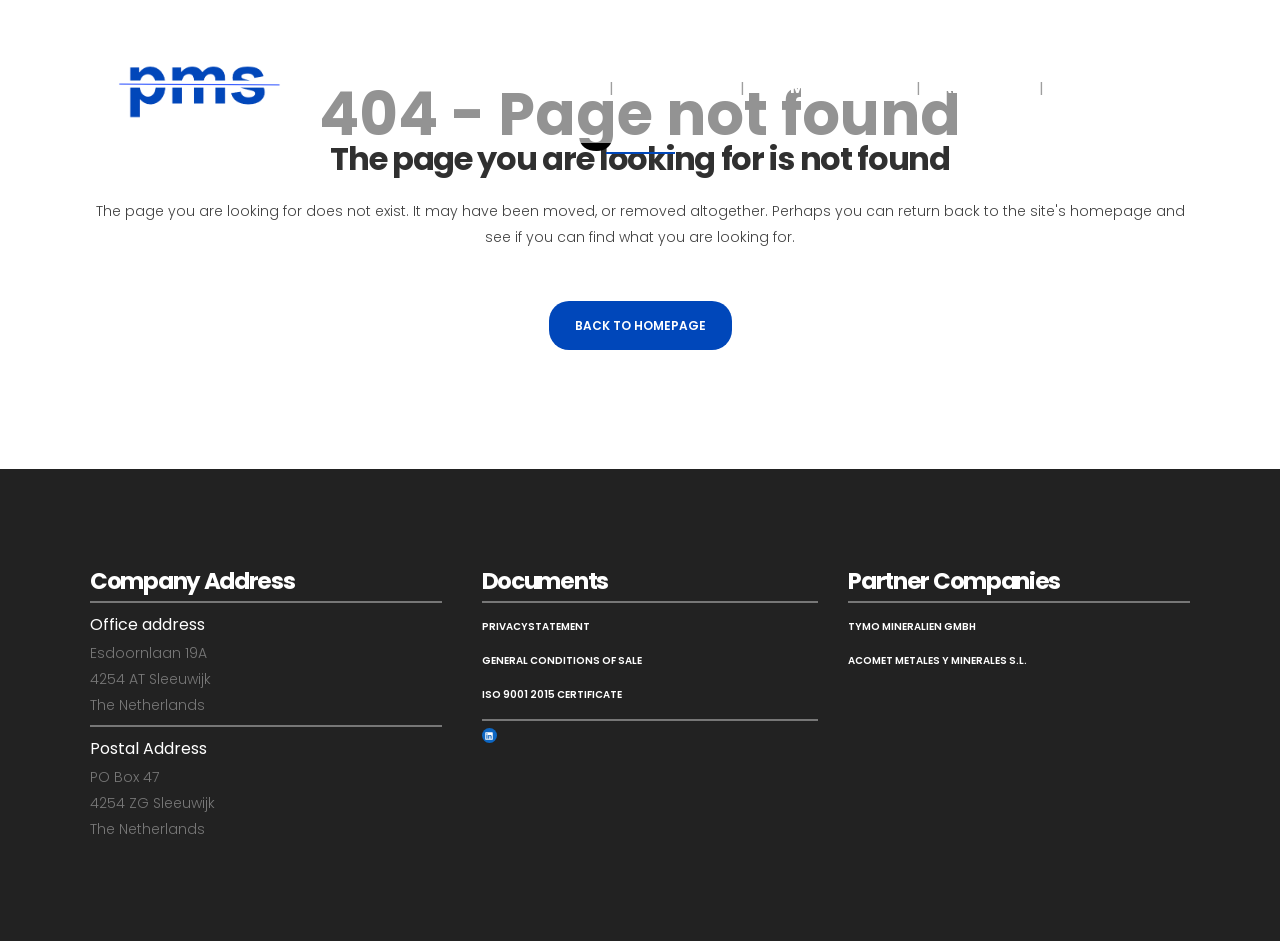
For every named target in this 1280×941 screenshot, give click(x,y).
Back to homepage (640, 325)
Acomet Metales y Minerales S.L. (937, 660)
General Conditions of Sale (562, 660)
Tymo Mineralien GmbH (912, 626)
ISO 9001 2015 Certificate (552, 694)
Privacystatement (536, 626)
